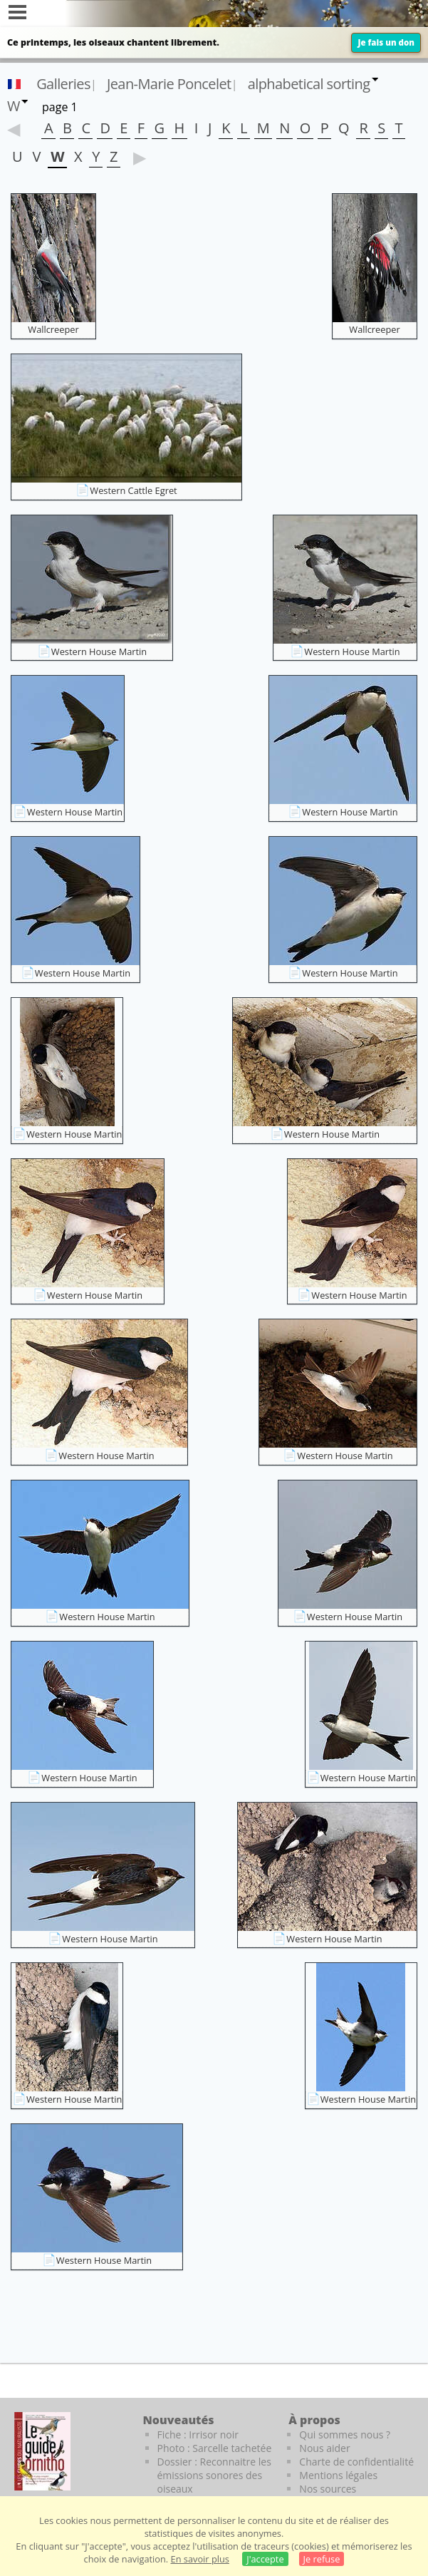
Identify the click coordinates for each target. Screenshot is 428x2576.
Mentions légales (338, 2475)
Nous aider (324, 2448)
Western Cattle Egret (133, 490)
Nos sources (327, 2488)
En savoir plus (200, 2558)
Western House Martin (99, 651)
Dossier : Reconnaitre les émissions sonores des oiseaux (214, 2475)
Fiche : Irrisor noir (198, 2434)
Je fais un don (385, 42)
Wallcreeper (53, 329)
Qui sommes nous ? (344, 2434)
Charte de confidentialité (356, 2461)
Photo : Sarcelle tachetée (214, 2448)
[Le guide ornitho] (42, 2451)
